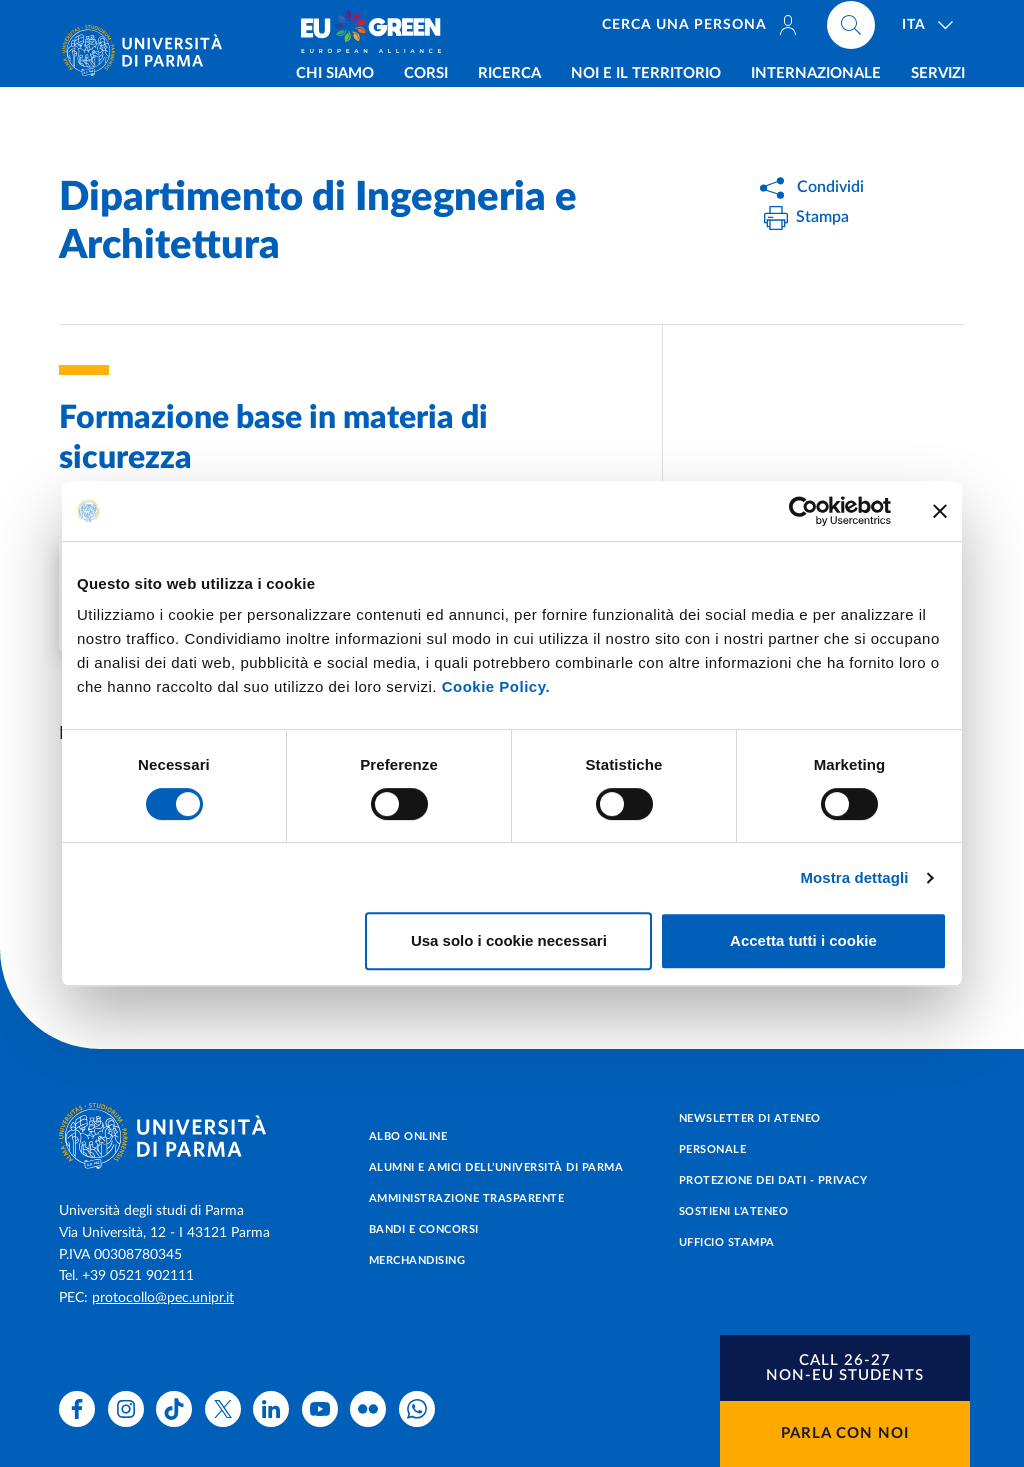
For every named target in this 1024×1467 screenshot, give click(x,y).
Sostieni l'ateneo (734, 1211)
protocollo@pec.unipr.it (163, 1298)
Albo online (408, 1136)
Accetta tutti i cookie (803, 940)
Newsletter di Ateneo (750, 1118)
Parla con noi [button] (845, 1433)
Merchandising (417, 1260)
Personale (713, 1149)
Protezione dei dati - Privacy (773, 1180)
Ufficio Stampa (727, 1242)
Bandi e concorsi (424, 1229)
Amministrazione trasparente (467, 1198)
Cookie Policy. (496, 686)
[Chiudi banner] (940, 511)
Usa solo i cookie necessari (509, 940)
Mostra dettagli (854, 877)
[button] (845, 1368)
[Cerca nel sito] (852, 30)
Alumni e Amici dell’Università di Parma (496, 1167)
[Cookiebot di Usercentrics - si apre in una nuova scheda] (803, 511)
